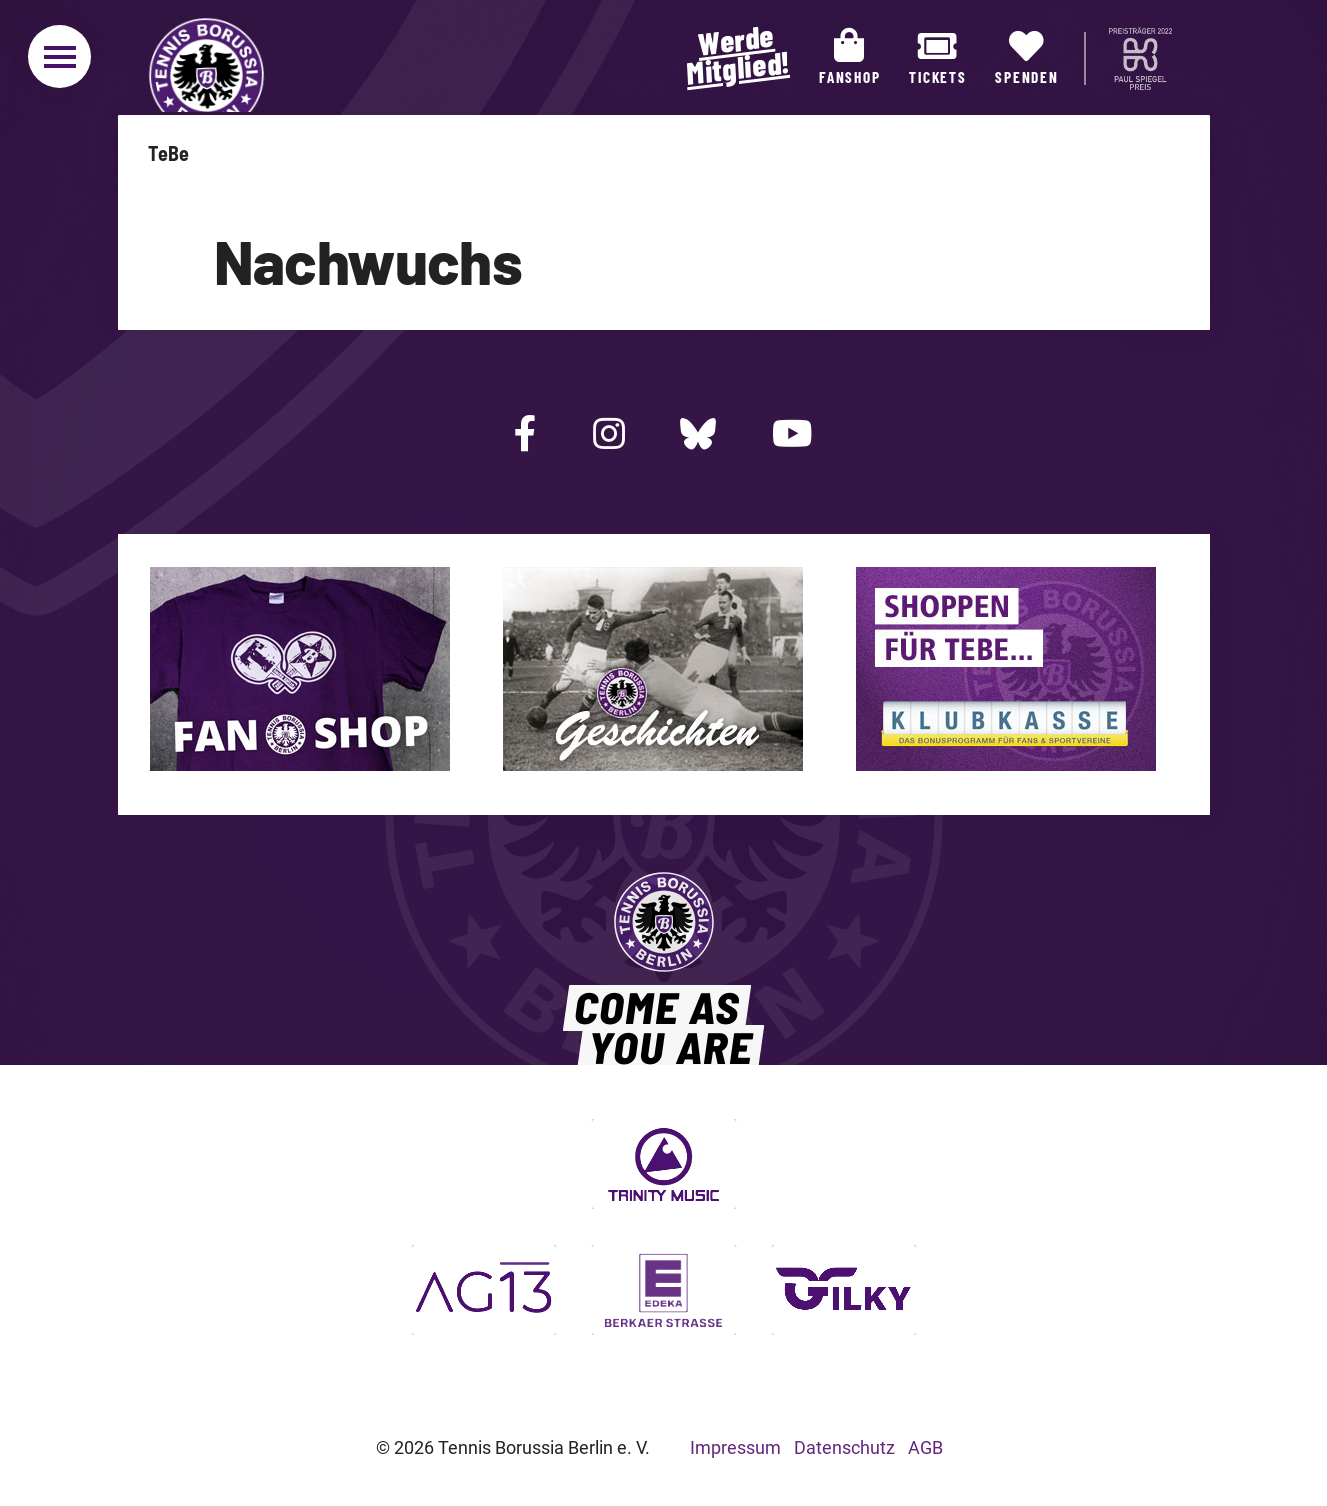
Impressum (735, 1447)
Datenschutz (844, 1447)
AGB (925, 1447)
